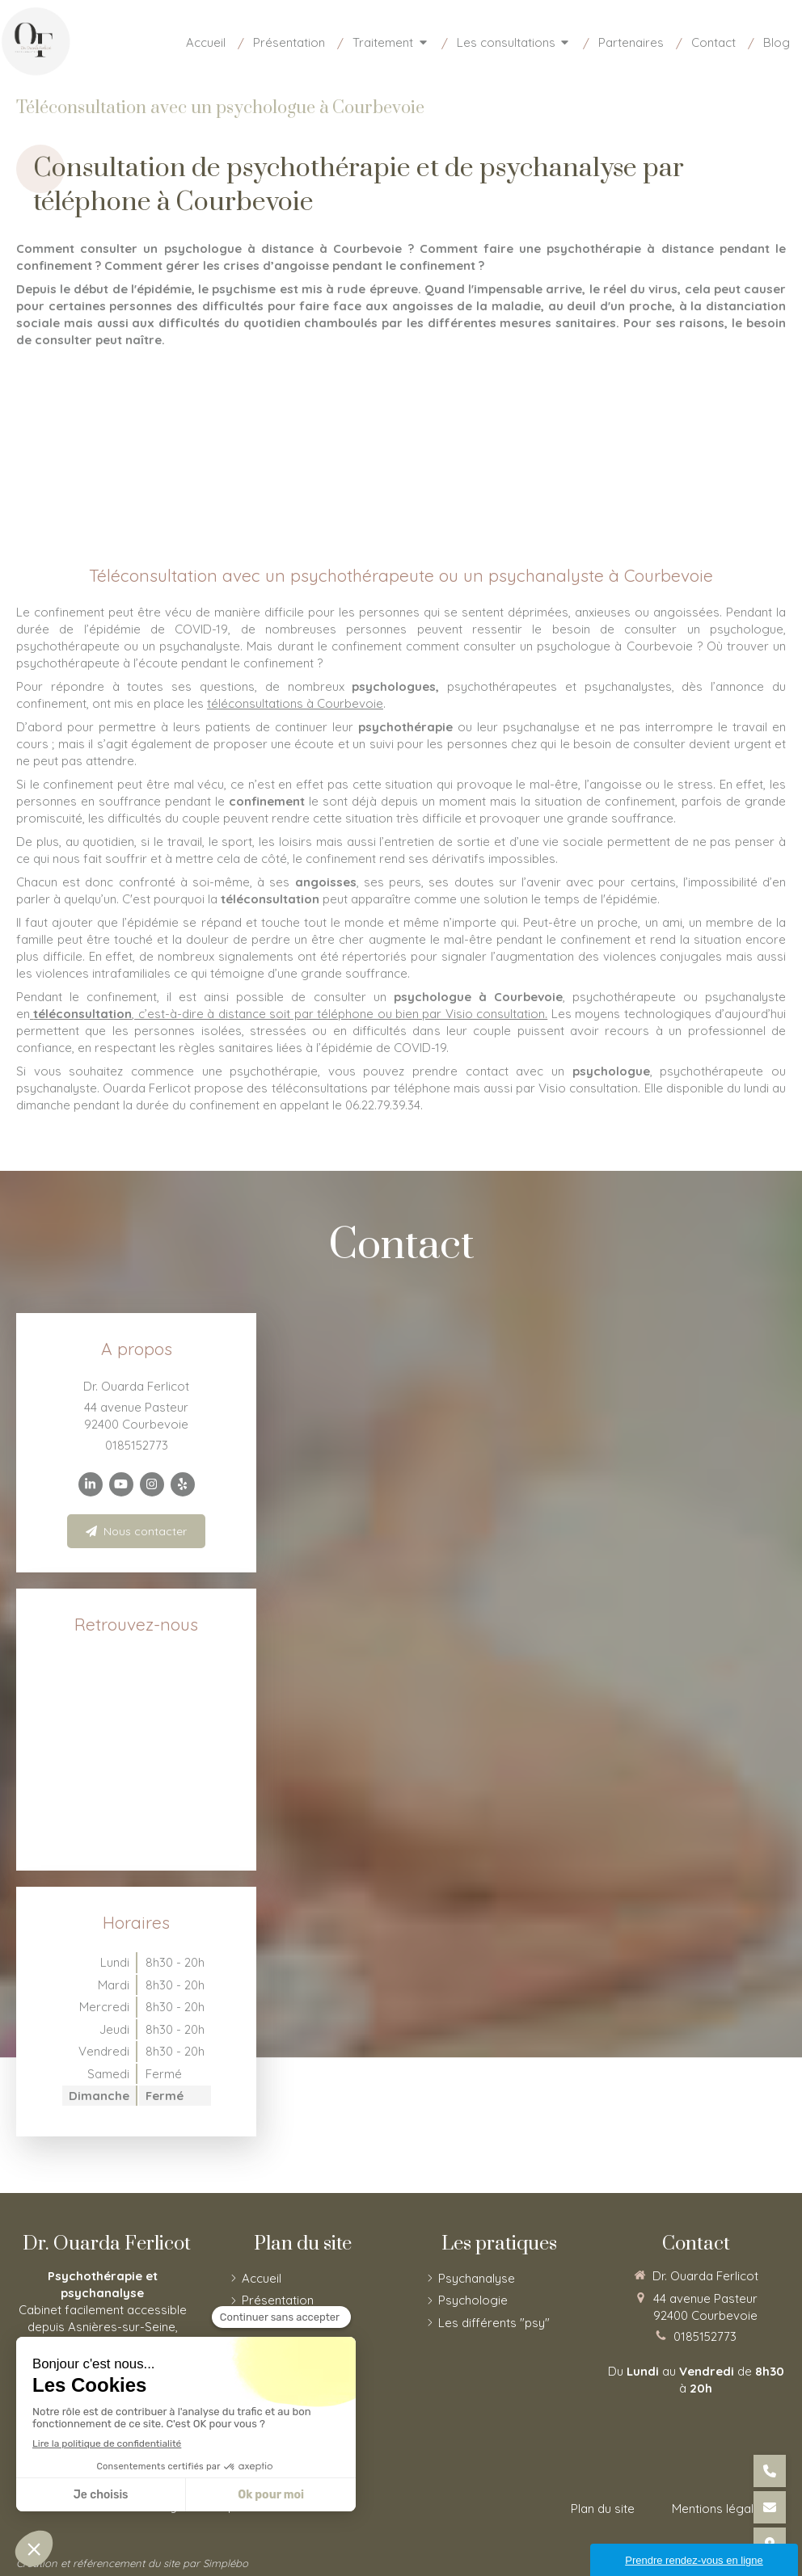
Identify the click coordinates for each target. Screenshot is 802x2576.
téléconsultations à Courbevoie (295, 703)
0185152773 (136, 1445)
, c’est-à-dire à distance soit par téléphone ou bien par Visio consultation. (288, 1013)
